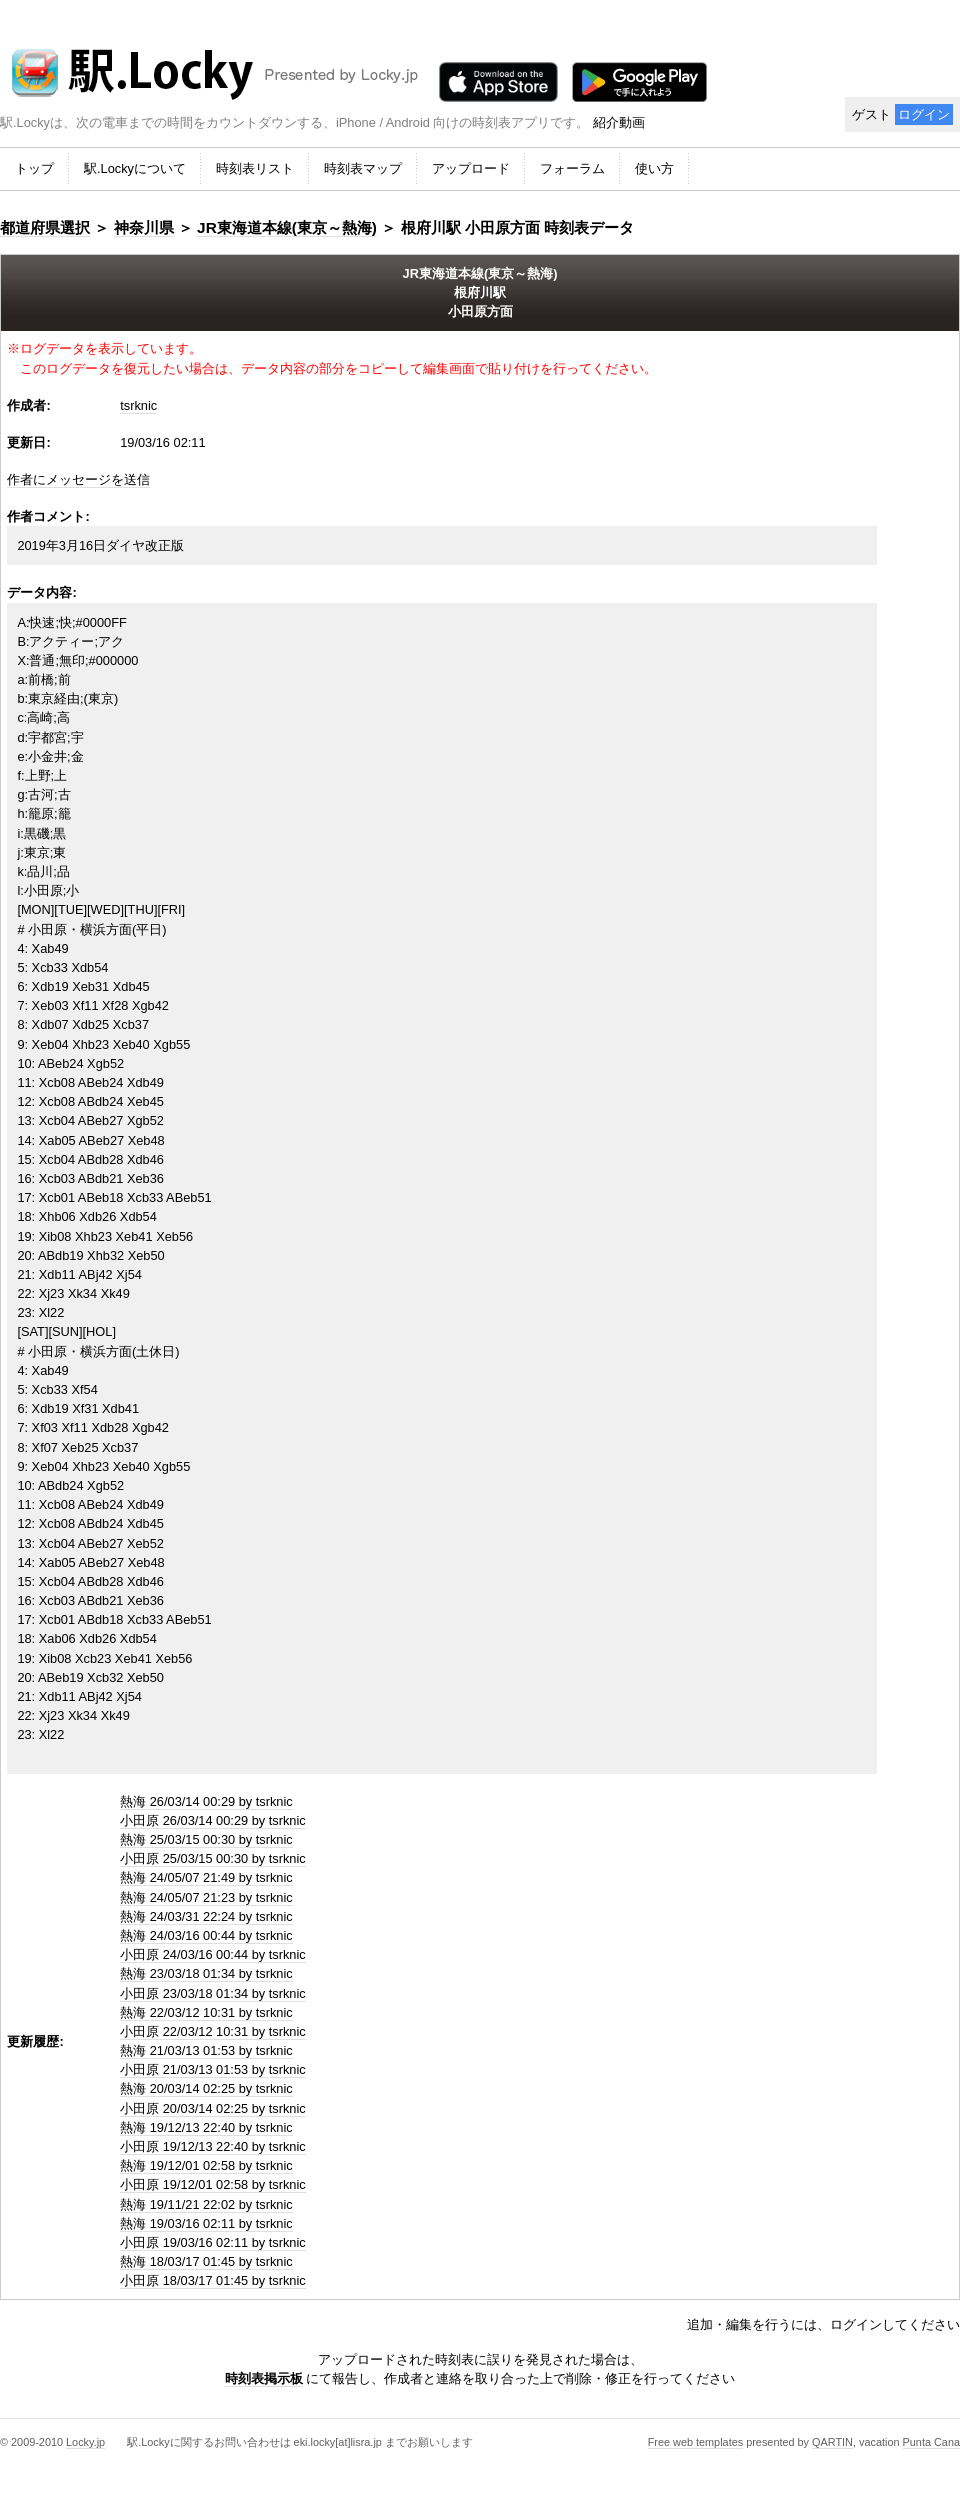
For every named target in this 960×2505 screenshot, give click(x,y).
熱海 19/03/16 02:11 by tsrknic (206, 2223)
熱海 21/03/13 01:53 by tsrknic (206, 2050)
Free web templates (696, 2442)
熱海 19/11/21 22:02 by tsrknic (206, 2204)
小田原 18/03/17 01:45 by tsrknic (213, 2280)
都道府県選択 (45, 227)
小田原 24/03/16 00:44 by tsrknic (213, 1954)
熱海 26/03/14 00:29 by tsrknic (206, 1801)
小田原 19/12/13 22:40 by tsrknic (213, 2146)
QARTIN (832, 2442)
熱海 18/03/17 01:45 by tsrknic (206, 2261)
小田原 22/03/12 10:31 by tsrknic (213, 2031)
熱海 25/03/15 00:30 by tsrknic (206, 1839)
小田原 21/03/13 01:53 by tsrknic (213, 2069)
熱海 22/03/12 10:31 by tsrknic (206, 2012)
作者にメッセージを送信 (78, 479)
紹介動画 (619, 122)
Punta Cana (931, 2442)
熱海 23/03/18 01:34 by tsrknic (206, 1973)
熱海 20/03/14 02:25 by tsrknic (206, 2088)
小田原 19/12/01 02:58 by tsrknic (213, 2184)
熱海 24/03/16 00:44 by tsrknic (206, 1935)
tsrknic (138, 405)
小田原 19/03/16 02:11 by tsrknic (213, 2242)
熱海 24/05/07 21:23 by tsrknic (206, 1897)
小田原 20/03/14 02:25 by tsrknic (213, 2108)
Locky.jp (85, 2442)
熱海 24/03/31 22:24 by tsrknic (206, 1916)
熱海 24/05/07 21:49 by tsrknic (206, 1877)
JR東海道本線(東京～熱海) (287, 227)
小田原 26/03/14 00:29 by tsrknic (213, 1820)
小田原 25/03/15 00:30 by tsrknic (213, 1858)
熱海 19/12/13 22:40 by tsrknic (206, 2127)
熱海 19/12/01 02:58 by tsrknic (206, 2165)
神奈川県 (144, 227)
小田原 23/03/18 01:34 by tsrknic (213, 1993)
